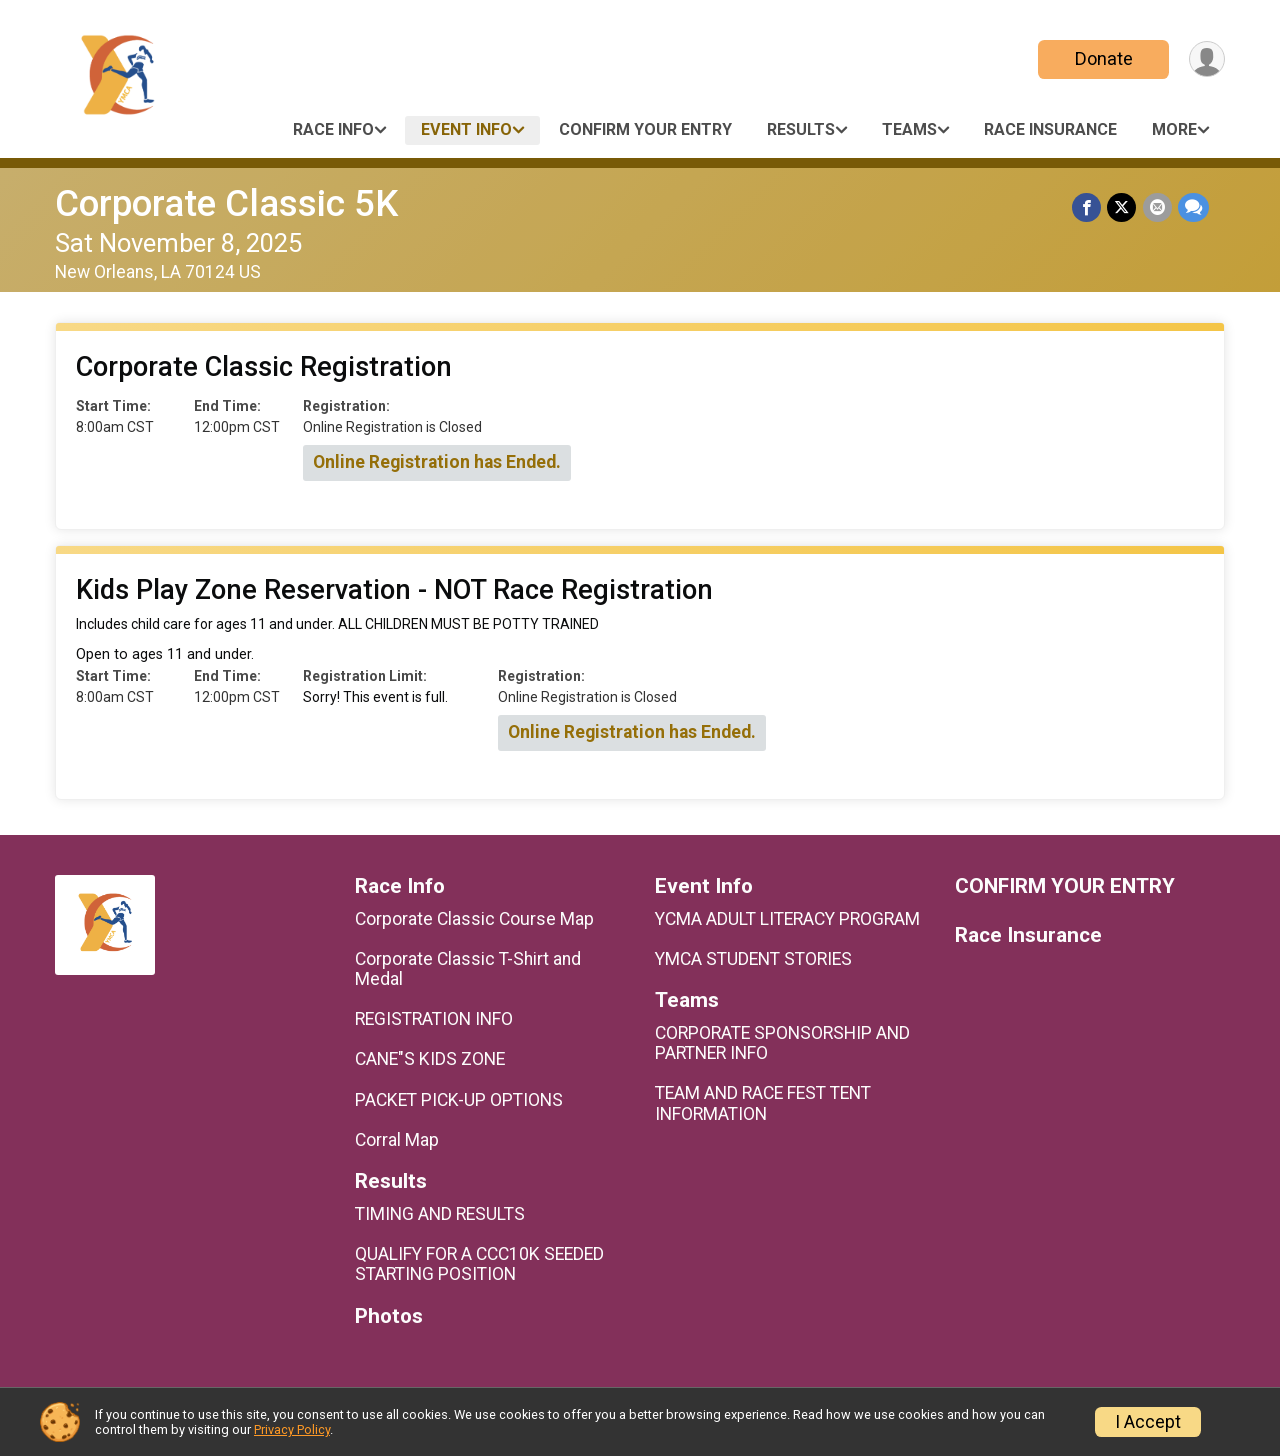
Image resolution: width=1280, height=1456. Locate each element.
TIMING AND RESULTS (440, 1214)
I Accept (1148, 1422)
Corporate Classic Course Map (474, 919)
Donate (1103, 58)
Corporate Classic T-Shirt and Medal (468, 969)
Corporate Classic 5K (226, 203)
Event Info (466, 129)
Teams (909, 129)
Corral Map (397, 1140)
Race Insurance (1050, 129)
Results (801, 129)
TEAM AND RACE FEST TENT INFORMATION (763, 1103)
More (1174, 129)
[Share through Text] (1193, 207)
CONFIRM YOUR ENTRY (645, 129)
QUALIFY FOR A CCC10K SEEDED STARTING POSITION (479, 1264)
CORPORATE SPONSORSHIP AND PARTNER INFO (782, 1043)
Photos (389, 1316)
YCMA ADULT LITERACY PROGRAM (787, 919)
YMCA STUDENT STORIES (753, 959)
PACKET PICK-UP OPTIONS (459, 1100)
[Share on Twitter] (1122, 207)
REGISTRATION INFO (434, 1019)
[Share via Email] (1157, 207)
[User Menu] (1206, 59)
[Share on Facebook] (1087, 207)
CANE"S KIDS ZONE (430, 1059)
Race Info (333, 129)
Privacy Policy (292, 1429)
